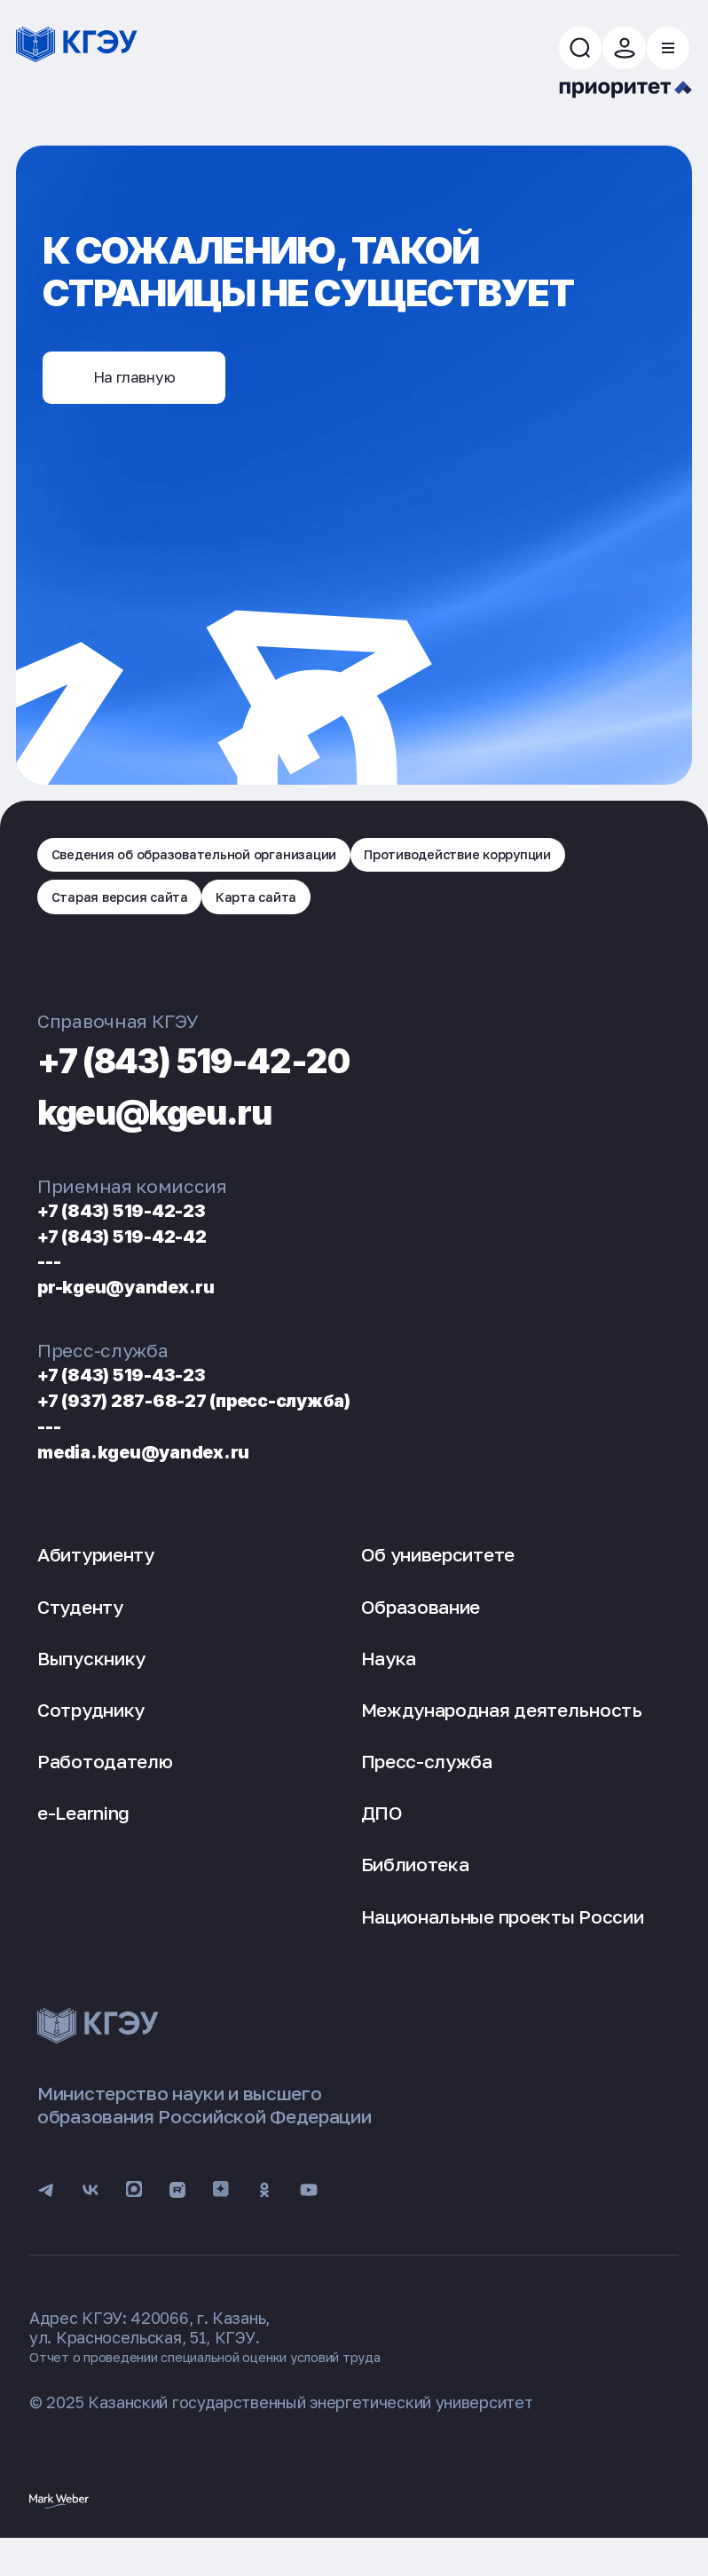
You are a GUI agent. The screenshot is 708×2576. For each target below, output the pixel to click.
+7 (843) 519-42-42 (140, 1261)
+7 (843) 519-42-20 (236, 1084)
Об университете (438, 1580)
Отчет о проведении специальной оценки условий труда (244, 2392)
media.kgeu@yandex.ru (165, 1476)
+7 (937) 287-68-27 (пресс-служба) (233, 1425)
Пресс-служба (426, 1786)
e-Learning (83, 1839)
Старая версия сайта (132, 918)
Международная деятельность (501, 1735)
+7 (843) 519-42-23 (140, 1235)
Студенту (80, 1632)
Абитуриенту (95, 1580)
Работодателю (104, 1786)
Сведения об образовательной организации (221, 868)
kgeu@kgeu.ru (186, 1135)
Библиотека (415, 1890)
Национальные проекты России (502, 1942)
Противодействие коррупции (536, 868)
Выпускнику (91, 1683)
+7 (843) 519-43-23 (141, 1400)
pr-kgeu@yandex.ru (145, 1312)
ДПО (382, 1839)
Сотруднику (91, 1735)
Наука (389, 1683)
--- (52, 1287)
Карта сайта (292, 918)
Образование (421, 1632)
